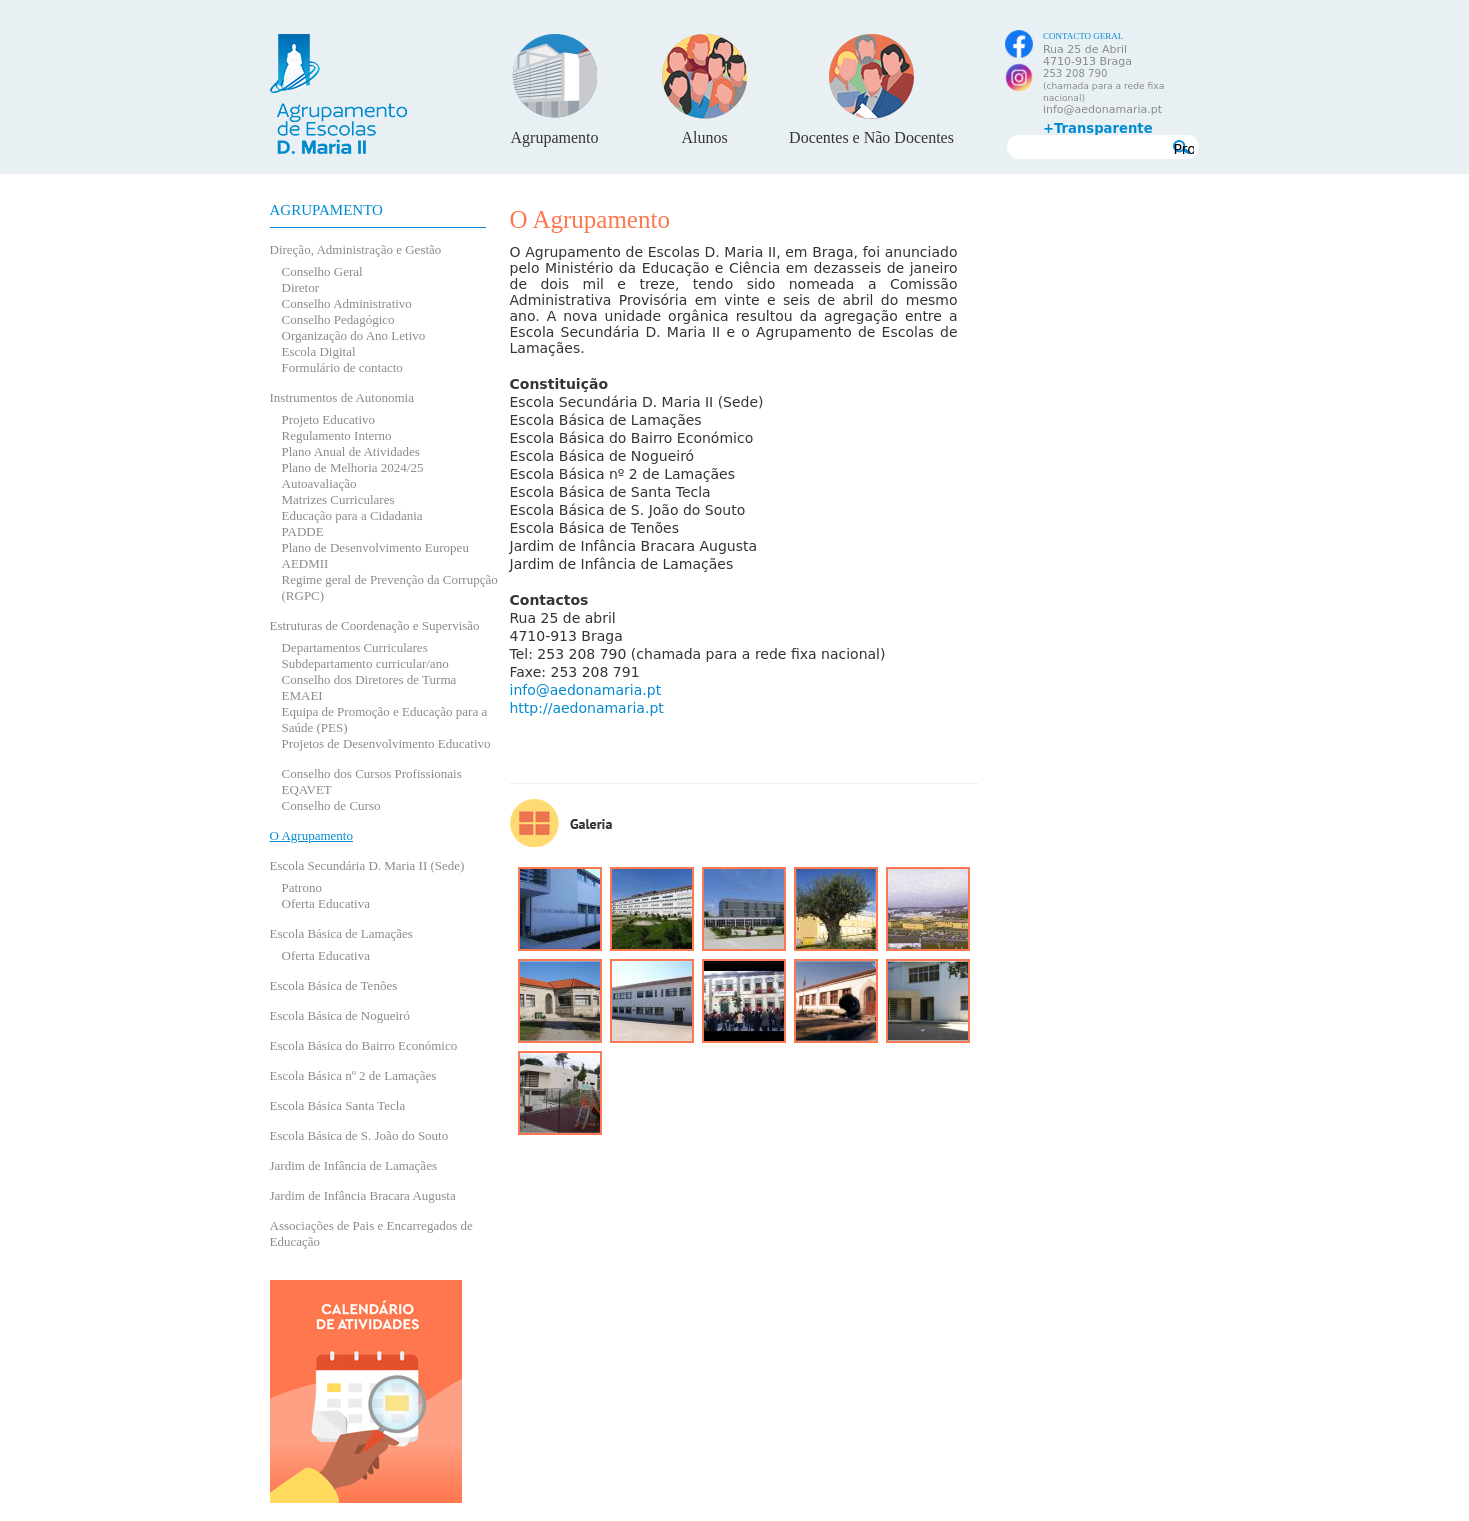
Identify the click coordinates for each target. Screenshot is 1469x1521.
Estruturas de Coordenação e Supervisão (375, 625)
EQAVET (307, 789)
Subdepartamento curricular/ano (365, 663)
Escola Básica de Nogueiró (340, 1015)
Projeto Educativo (329, 419)
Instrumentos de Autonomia (342, 397)
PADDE (303, 531)
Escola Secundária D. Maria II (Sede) (367, 865)
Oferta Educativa (326, 903)
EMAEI (302, 695)
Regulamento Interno (337, 435)
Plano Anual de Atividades (351, 451)
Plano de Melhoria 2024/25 (353, 467)
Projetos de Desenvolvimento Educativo (386, 743)
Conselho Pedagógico (338, 319)
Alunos (704, 137)
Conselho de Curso (331, 805)
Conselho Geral (322, 271)
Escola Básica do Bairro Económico (364, 1045)
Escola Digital (319, 351)
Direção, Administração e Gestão (356, 249)
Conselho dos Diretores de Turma (369, 679)
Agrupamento (555, 137)
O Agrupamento (311, 835)
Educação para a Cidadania (352, 515)
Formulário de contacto (342, 367)
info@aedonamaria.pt (1102, 109)
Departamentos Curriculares (355, 647)
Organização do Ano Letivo (354, 335)
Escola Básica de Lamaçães (341, 933)
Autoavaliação (319, 483)
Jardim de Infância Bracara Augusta (363, 1195)
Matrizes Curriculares (338, 499)
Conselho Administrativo (347, 303)
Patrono (302, 887)
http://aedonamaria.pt (587, 708)
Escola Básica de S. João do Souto (359, 1135)
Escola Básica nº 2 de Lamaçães (353, 1075)
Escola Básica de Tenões (334, 985)
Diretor (301, 287)
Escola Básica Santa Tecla (338, 1105)
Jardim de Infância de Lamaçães (353, 1165)
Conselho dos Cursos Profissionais (372, 773)
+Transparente (1098, 129)
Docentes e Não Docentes (871, 137)
